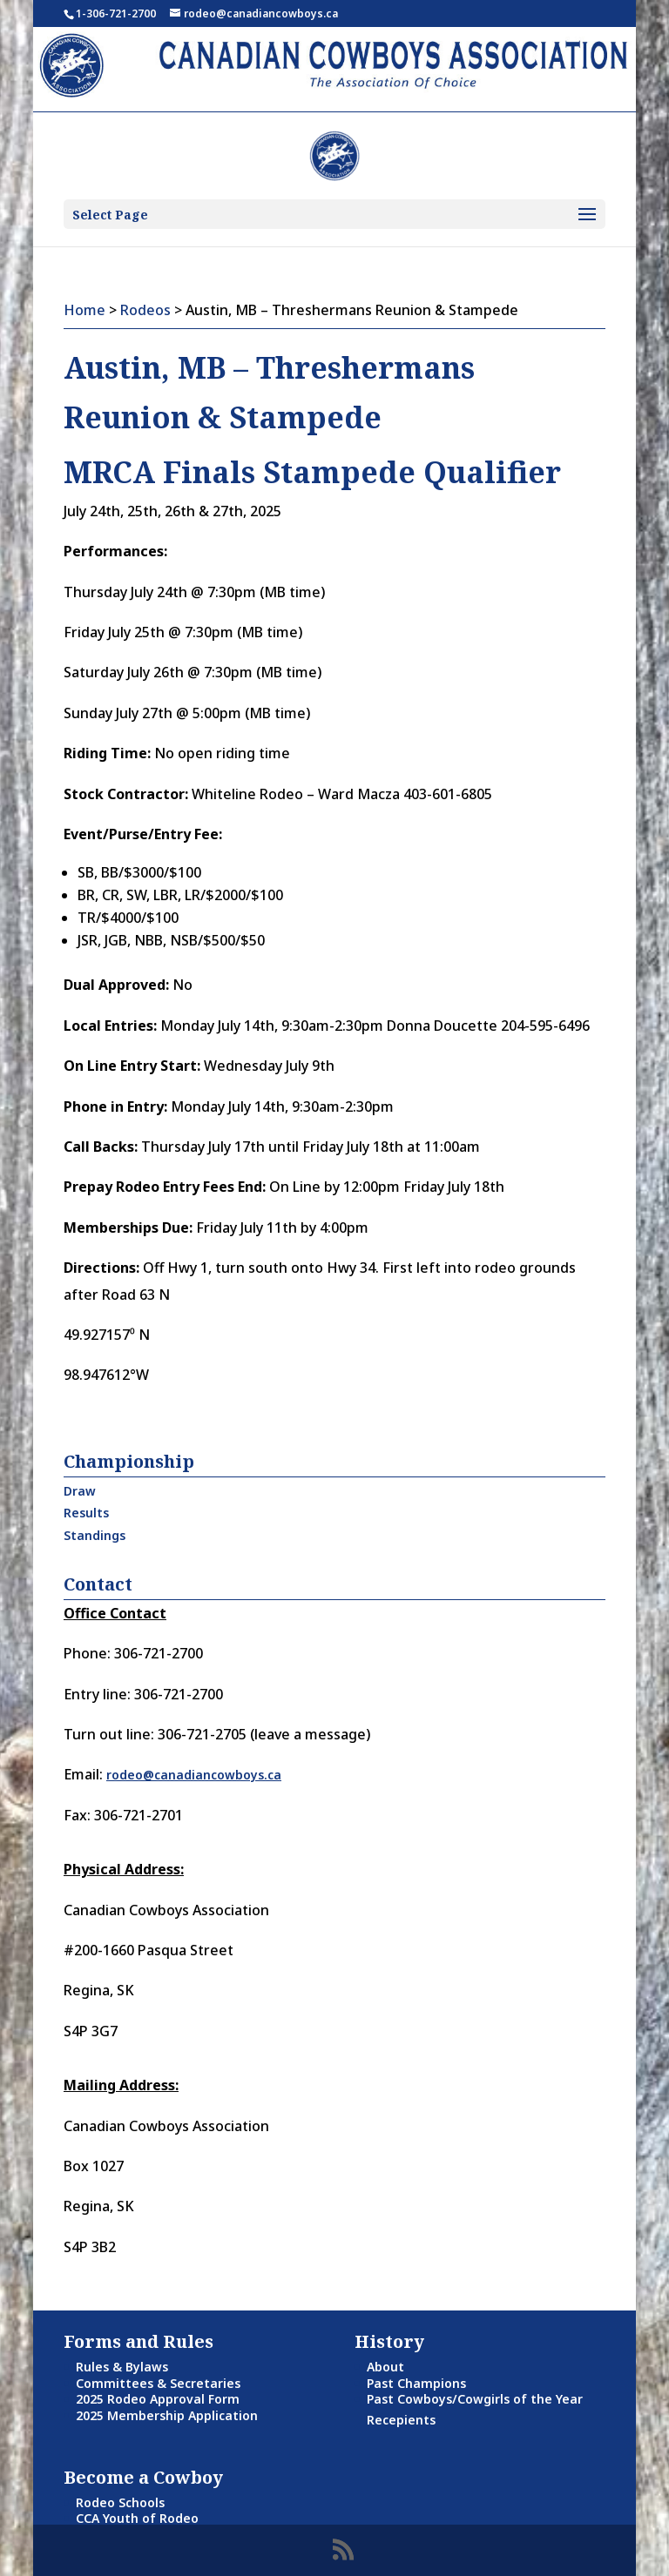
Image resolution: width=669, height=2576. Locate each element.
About (385, 2366)
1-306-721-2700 (116, 13)
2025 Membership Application (167, 2415)
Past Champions (416, 2383)
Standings (94, 1535)
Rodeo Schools (120, 2502)
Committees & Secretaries (158, 2383)
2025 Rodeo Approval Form (158, 2399)
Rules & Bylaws (122, 2366)
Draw (80, 1491)
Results (86, 1512)
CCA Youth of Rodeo (137, 2518)
